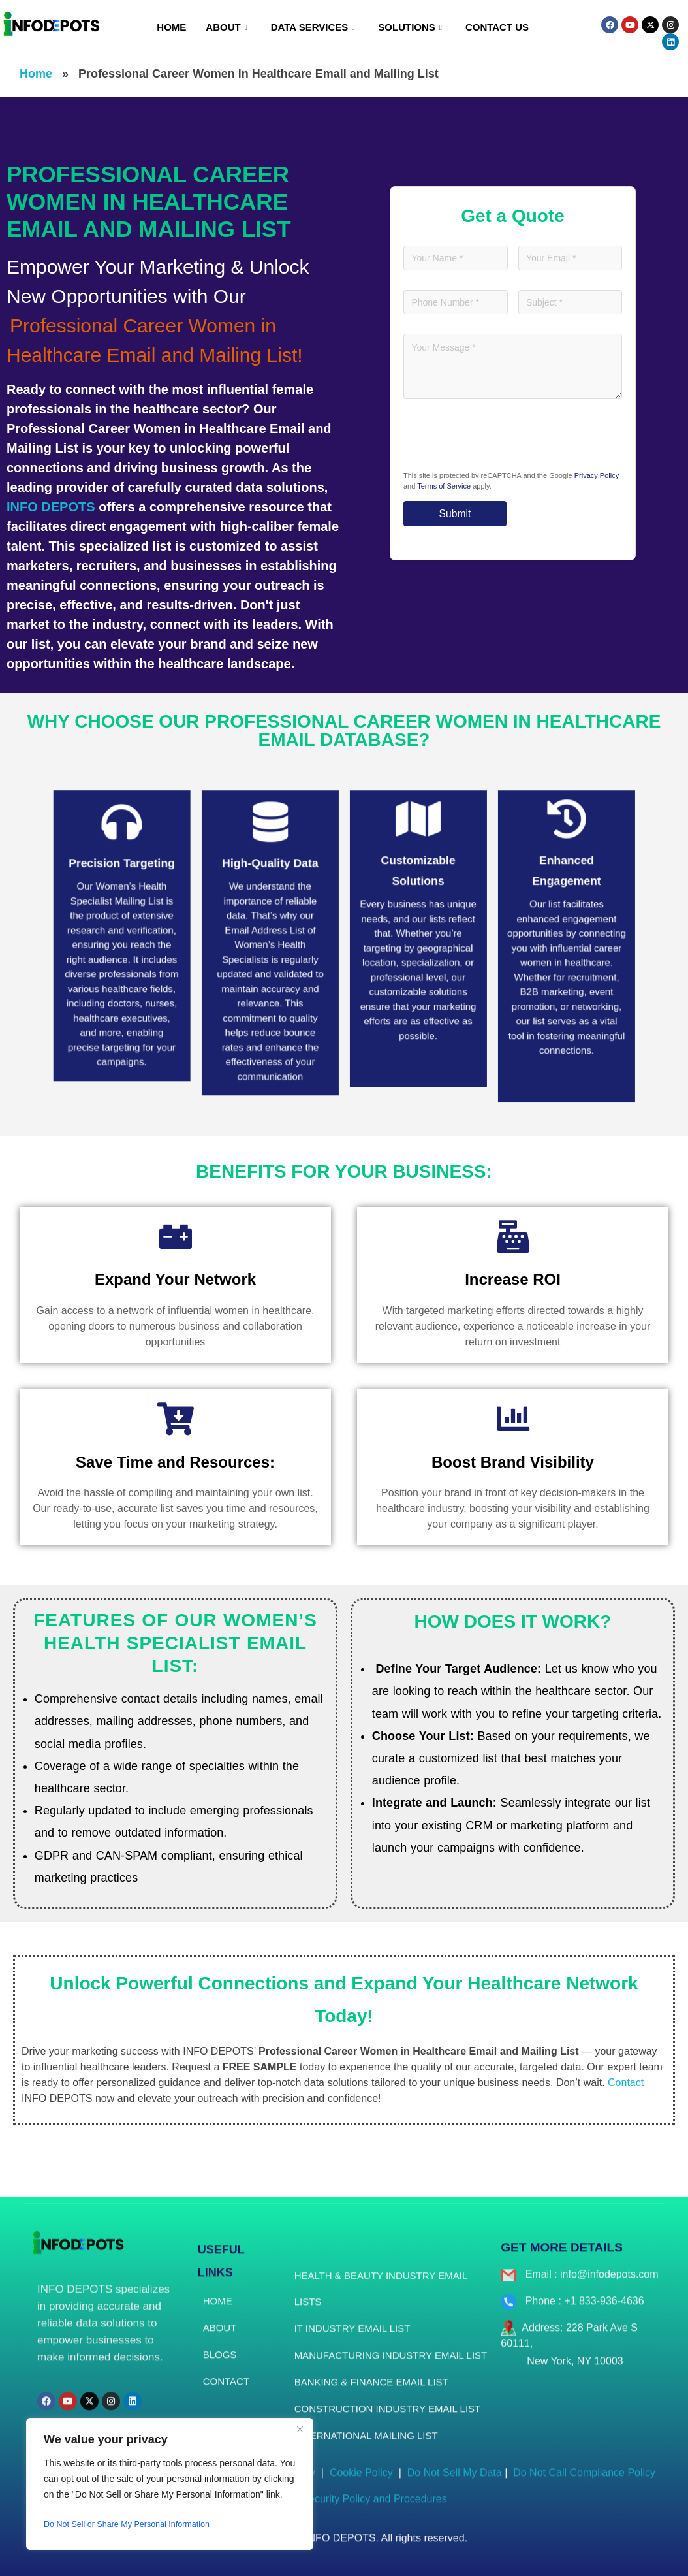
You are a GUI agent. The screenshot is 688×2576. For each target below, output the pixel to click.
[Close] (299, 2429)
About (226, 27)
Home (171, 27)
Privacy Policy (596, 476)
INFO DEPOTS (51, 507)
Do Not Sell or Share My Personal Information (136, 2524)
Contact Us (497, 27)
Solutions (410, 27)
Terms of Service (444, 487)
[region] (169, 2484)
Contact (626, 2082)
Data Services (313, 27)
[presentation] (502, 439)
